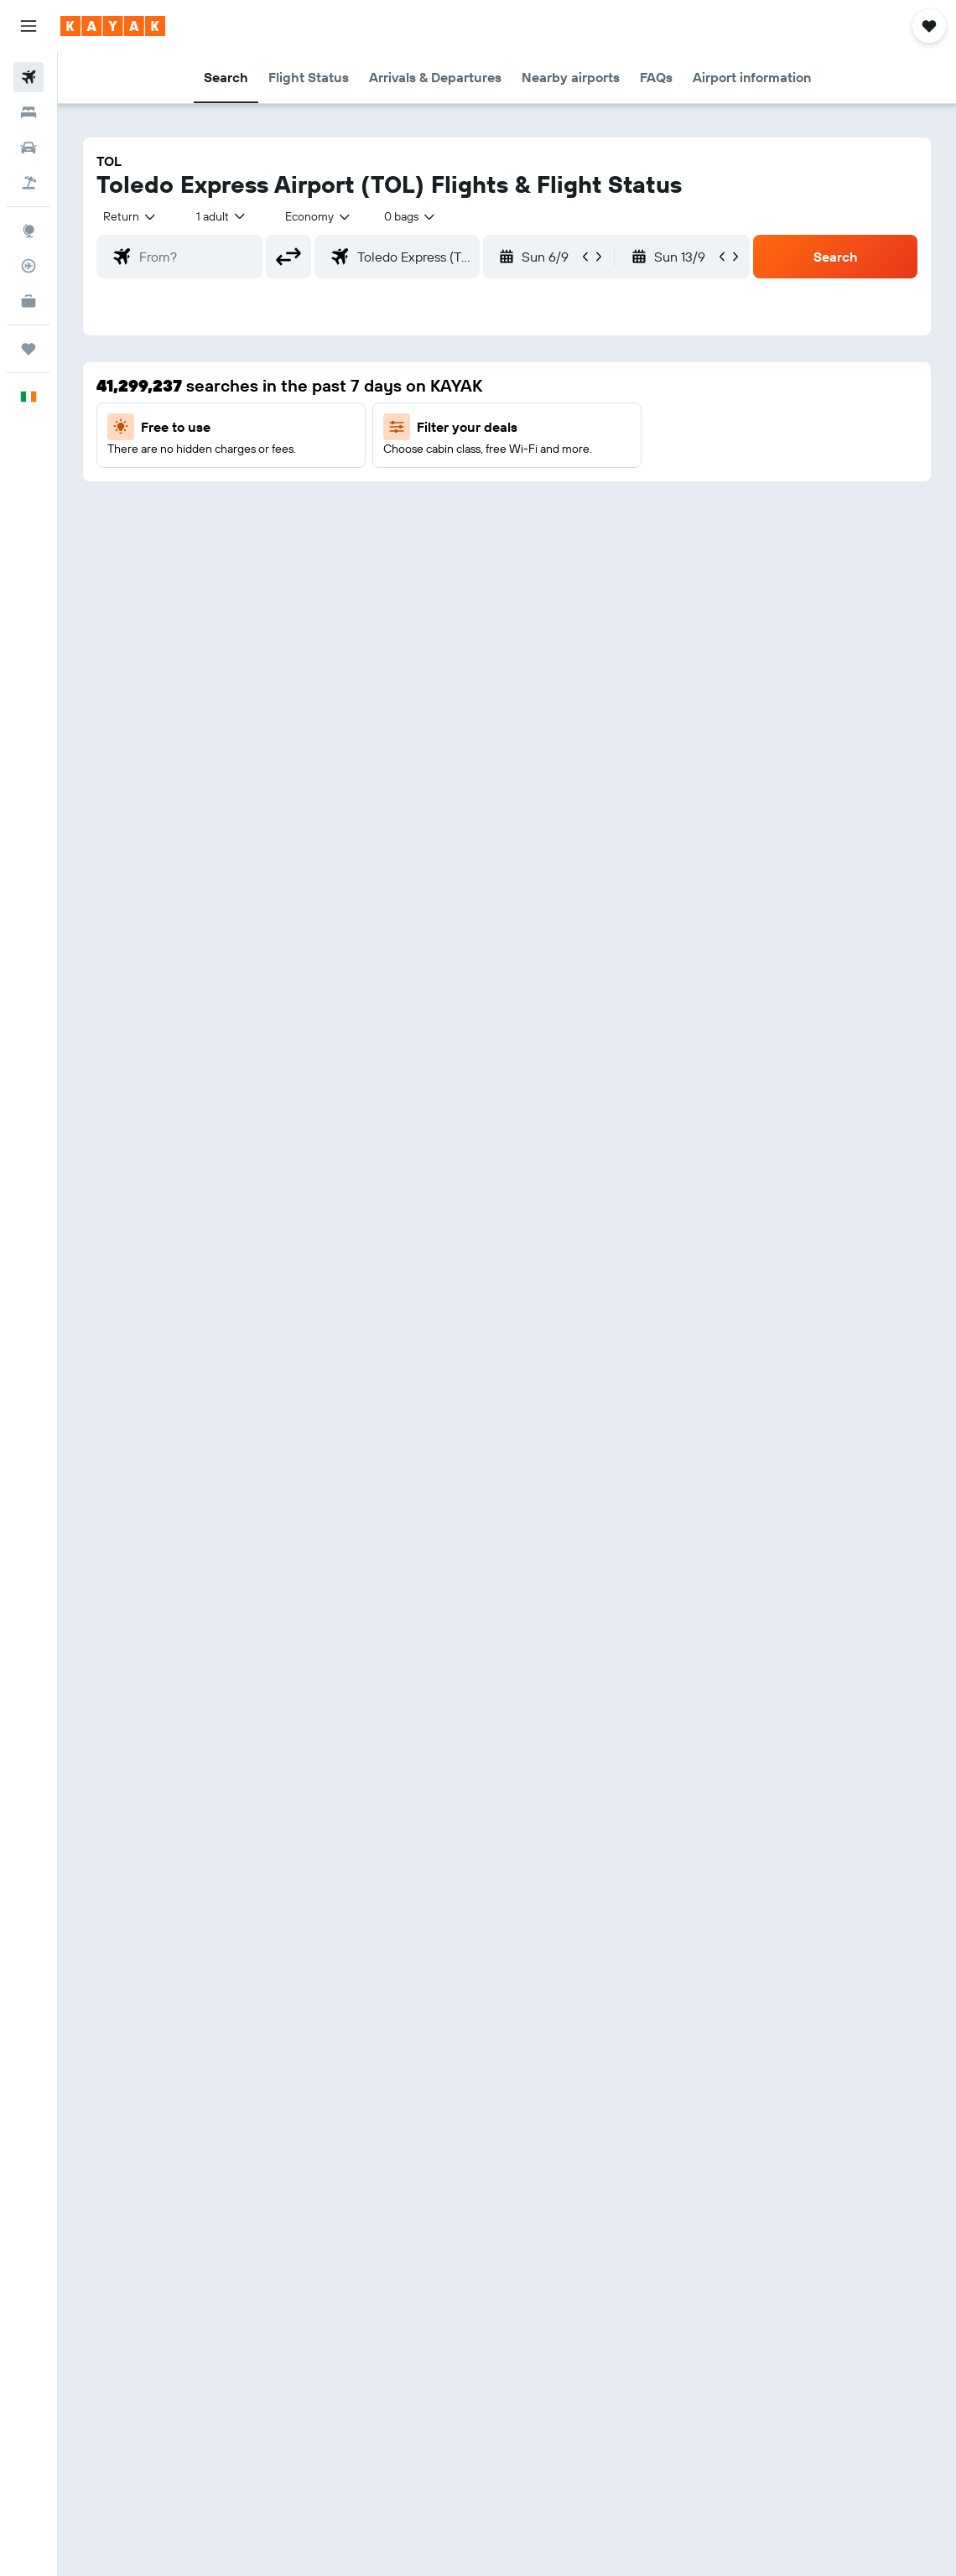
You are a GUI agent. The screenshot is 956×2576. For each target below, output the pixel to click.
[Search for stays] (28, 112)
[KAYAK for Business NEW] (28, 301)
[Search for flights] (28, 77)
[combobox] (318, 216)
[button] (28, 26)
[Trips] (28, 349)
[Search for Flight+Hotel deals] (28, 183)
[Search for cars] (28, 147)
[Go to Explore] (28, 230)
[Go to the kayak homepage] (112, 26)
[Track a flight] (28, 266)
